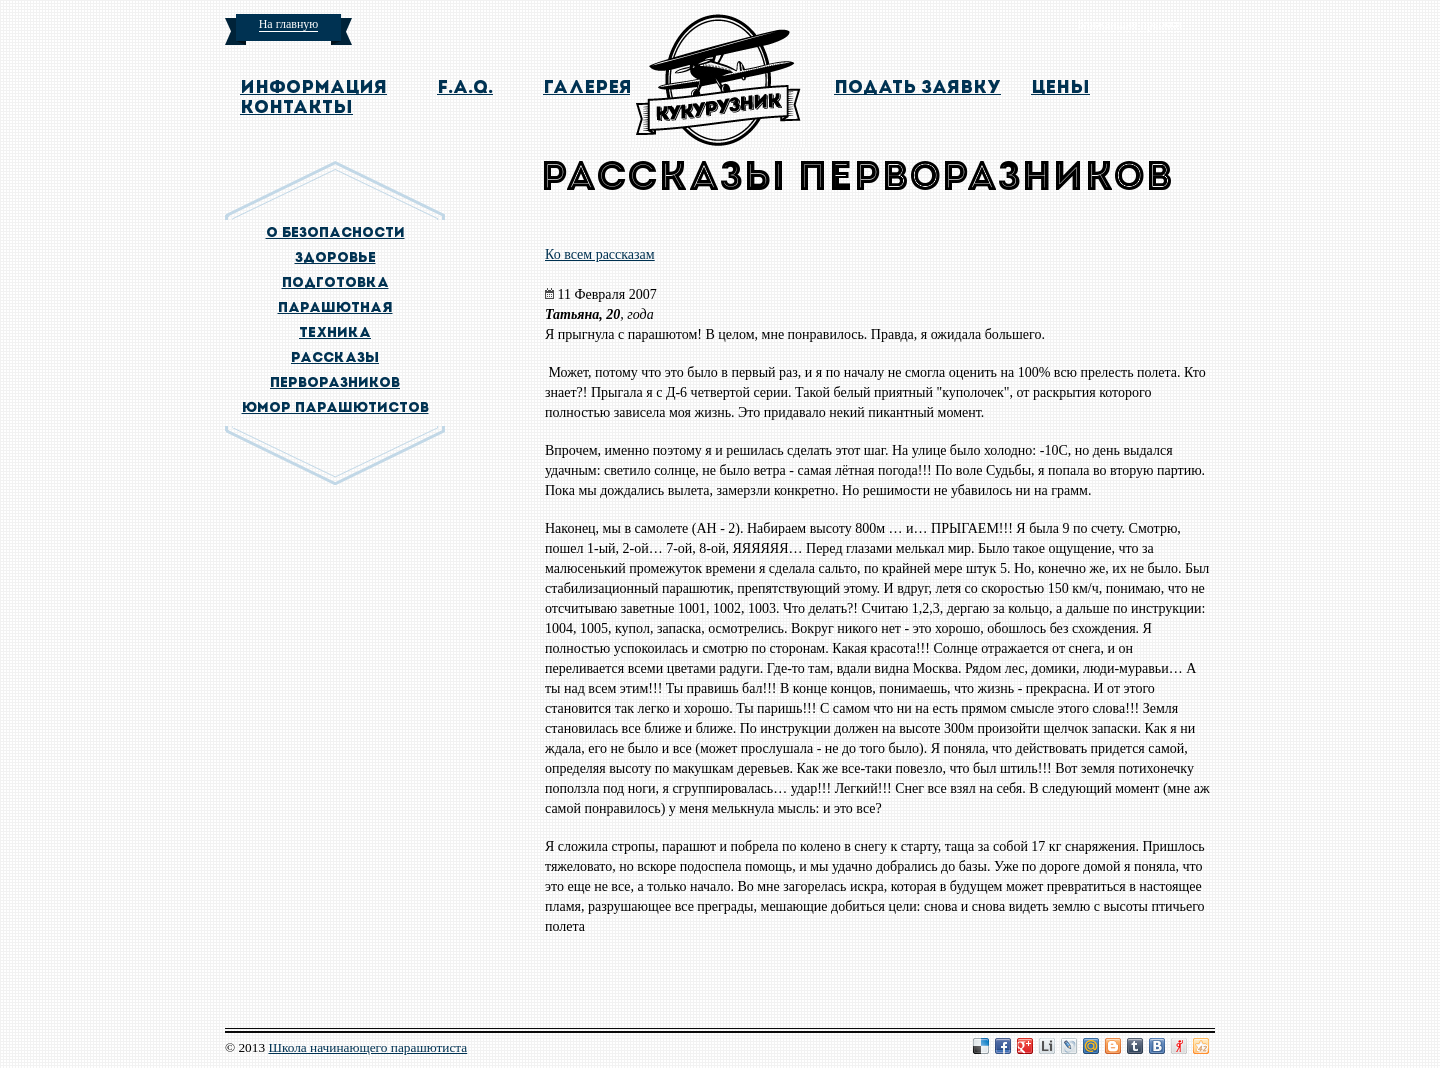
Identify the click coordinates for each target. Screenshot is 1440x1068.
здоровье (335, 258)
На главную (289, 24)
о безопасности (335, 233)
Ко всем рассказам (600, 254)
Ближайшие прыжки (1129, 24)
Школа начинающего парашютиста (367, 1047)
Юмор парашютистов (335, 408)
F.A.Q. (465, 88)
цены (1060, 88)
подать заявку (917, 88)
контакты (296, 108)
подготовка (335, 283)
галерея (587, 88)
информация (313, 88)
